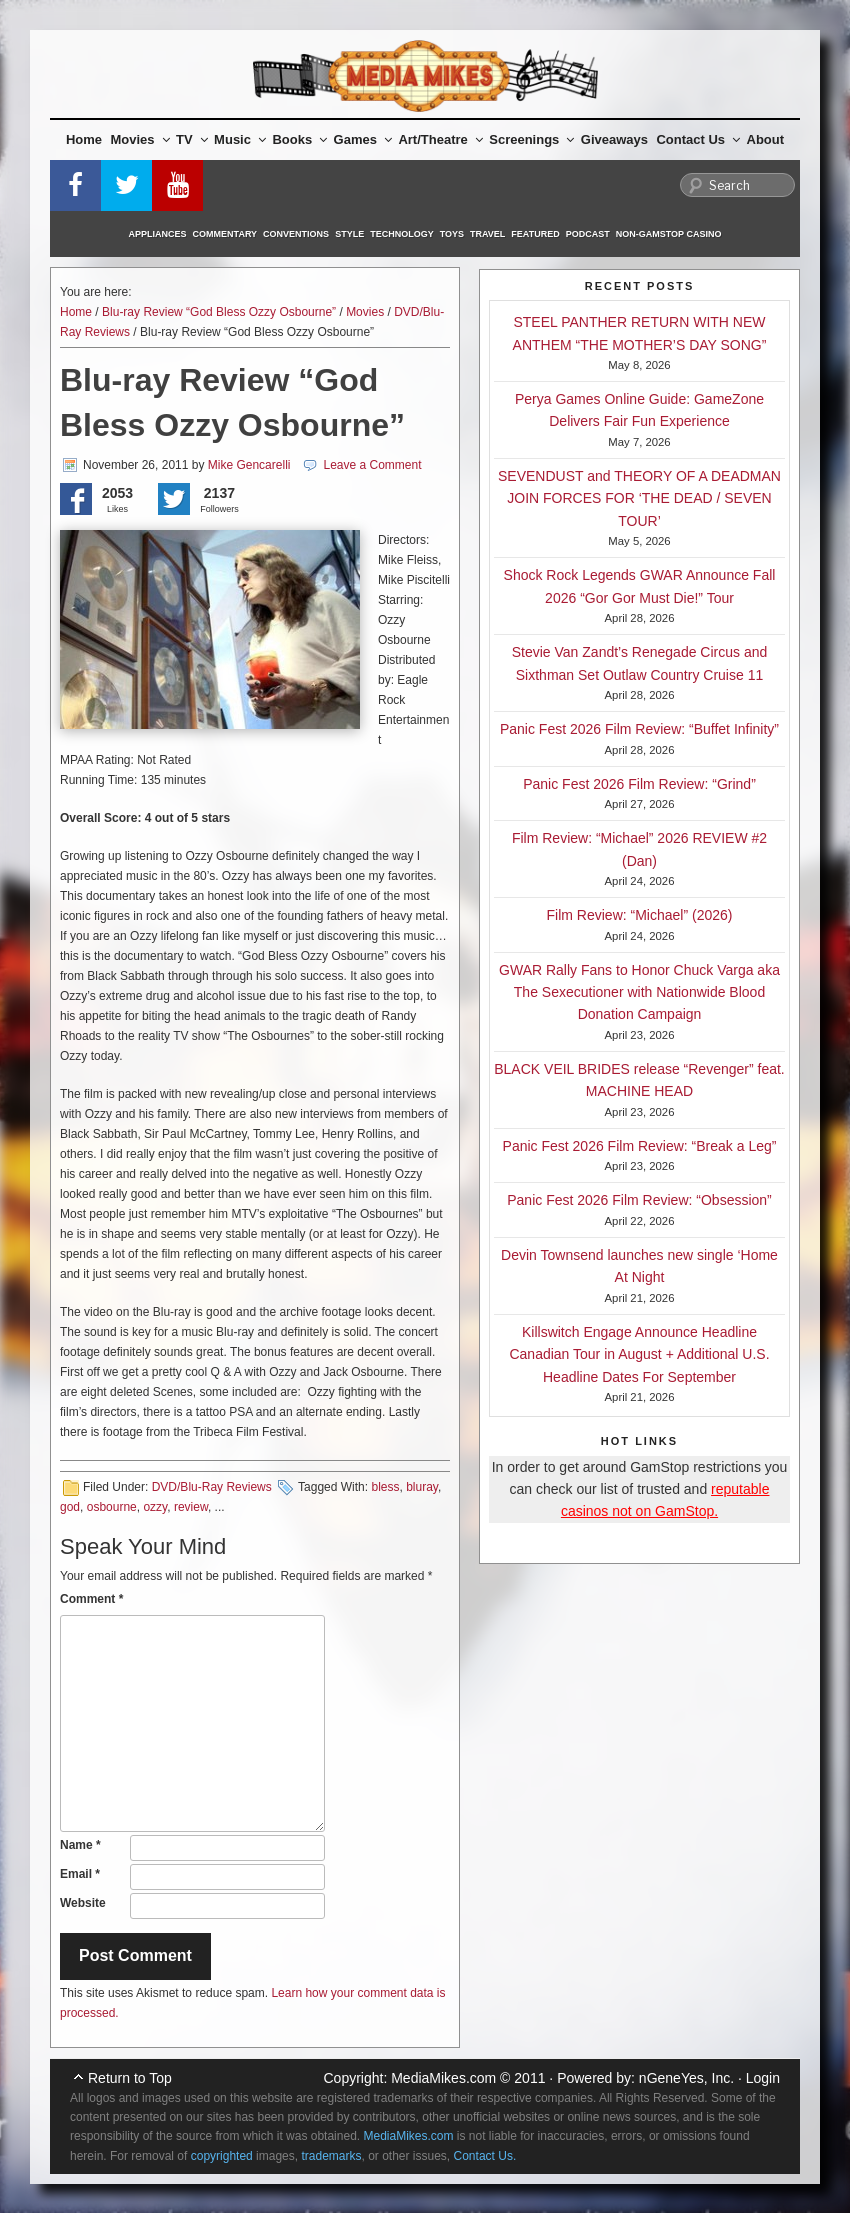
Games (363, 139)
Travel (487, 234)
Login (763, 2078)
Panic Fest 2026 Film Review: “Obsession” (639, 1200)
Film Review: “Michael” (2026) (640, 915)
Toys (452, 234)
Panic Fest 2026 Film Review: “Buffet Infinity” (639, 729)
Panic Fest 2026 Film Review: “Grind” (639, 784)
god (70, 1507)
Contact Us (698, 139)
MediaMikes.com (443, 2078)
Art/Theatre (440, 139)
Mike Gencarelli (249, 465)
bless (385, 1487)
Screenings (531, 139)
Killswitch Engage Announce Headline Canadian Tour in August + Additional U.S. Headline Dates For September (639, 1354)
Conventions (296, 234)
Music (240, 139)
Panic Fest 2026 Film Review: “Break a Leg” (640, 1146)
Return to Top (130, 2078)
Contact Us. (485, 2156)
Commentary (225, 234)
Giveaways (614, 139)
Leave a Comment (372, 465)
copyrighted (222, 2156)
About (766, 139)
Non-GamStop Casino (669, 234)
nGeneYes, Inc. (686, 2078)
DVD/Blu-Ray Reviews (212, 1487)
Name (80, 1845)
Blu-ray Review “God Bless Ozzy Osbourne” (219, 312)
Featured (535, 234)
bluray (422, 1487)
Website (83, 1903)
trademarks (331, 2156)
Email (80, 1874)
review (191, 1507)
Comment (91, 1599)
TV (192, 139)
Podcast (588, 234)
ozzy (155, 1507)
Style (349, 234)
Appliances (158, 234)
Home (84, 139)
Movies (140, 139)
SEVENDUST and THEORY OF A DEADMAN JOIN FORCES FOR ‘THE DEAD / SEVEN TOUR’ (639, 498)
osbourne (112, 1507)
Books (299, 139)
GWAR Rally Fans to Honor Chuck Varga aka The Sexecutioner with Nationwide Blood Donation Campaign (639, 992)
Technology (402, 234)
